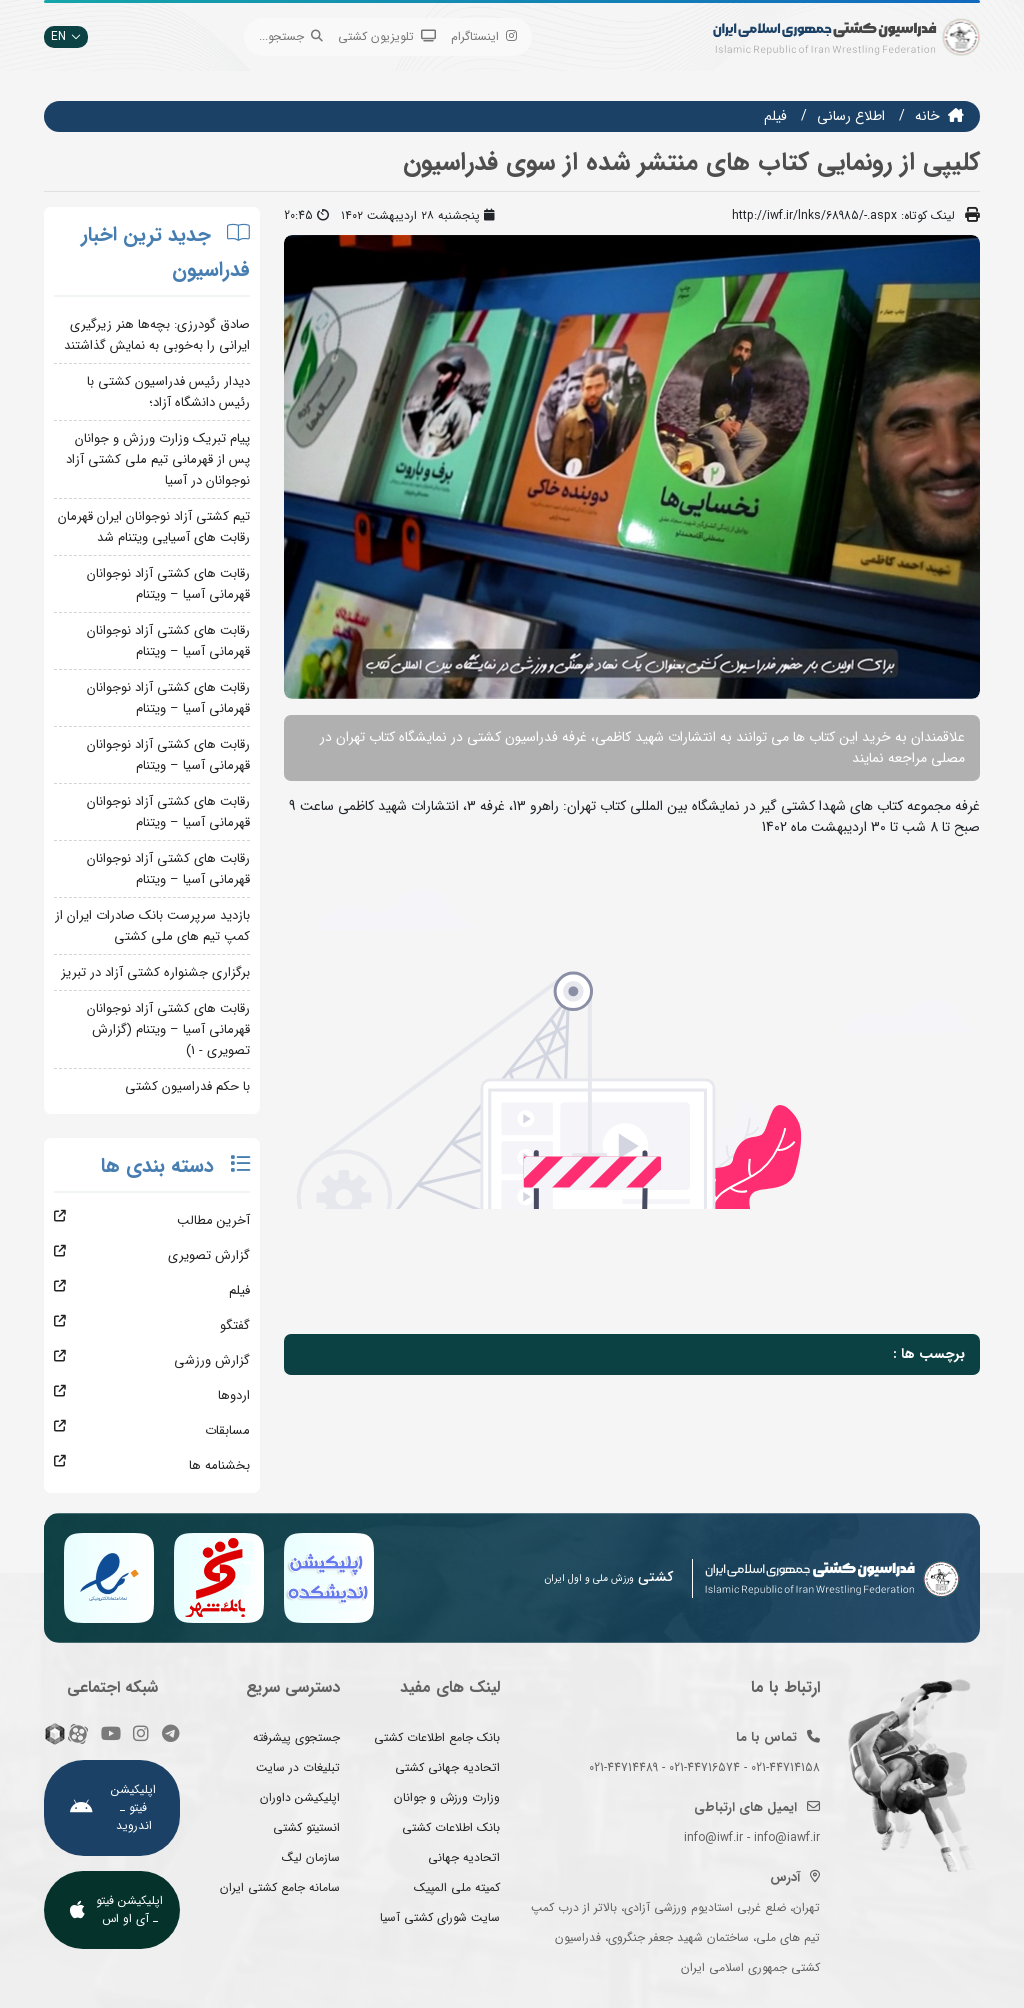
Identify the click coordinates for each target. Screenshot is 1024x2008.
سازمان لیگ (311, 1857)
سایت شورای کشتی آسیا (440, 1917)
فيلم (775, 116)
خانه (927, 116)
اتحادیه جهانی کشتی (447, 1767)
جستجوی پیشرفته (296, 1737)
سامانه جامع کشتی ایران (280, 1887)
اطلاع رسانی (851, 116)
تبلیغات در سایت (298, 1767)
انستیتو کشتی (306, 1827)
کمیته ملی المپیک (457, 1887)
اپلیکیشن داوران (300, 1797)
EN (66, 36)
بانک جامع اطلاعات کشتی (437, 1737)
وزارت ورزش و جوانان (447, 1797)
